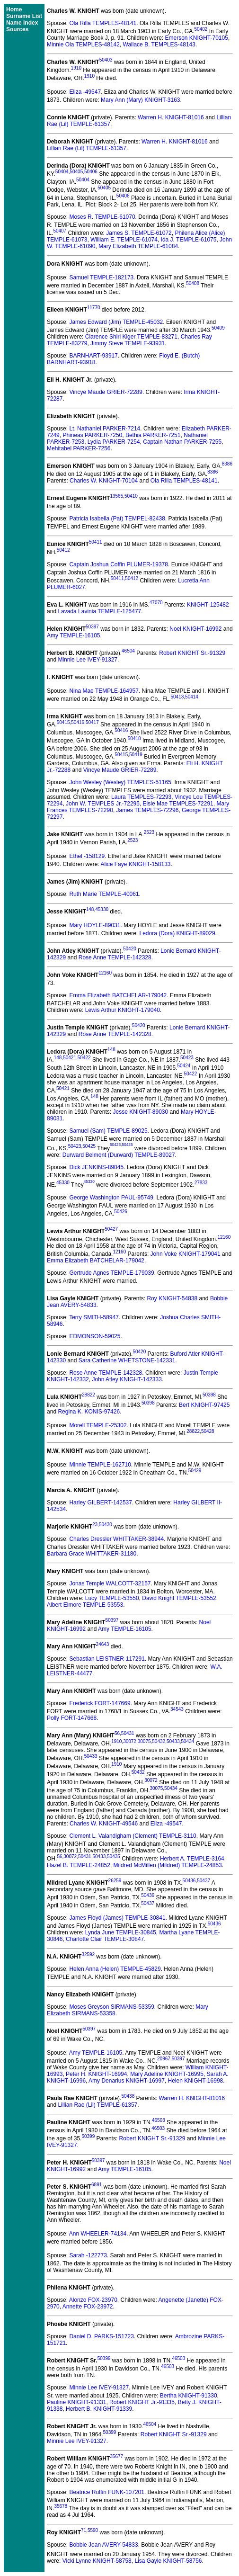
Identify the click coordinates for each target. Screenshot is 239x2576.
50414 (191, 696)
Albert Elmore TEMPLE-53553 (85, 1604)
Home (14, 9)
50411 (95, 542)
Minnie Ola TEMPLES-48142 (83, 44)
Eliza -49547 (85, 92)
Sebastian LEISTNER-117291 (106, 1658)
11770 (93, 307)
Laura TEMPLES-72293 (141, 797)
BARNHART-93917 (93, 355)
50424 (184, 1065)
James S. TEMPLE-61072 (139, 233)
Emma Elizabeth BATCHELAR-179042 (118, 995)
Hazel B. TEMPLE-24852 (78, 1865)
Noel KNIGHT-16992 (195, 629)
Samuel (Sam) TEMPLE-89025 (108, 1130)
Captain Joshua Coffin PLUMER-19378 (118, 564)
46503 (158, 2120)
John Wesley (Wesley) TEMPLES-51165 (120, 782)
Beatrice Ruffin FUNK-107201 (106, 2492)
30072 (129, 1741)
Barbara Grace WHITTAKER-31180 (91, 1553)
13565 (116, 496)
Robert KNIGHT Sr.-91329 (192, 653)
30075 (144, 1741)
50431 (127, 1733)
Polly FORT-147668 (72, 1718)
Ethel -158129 (87, 856)
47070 (156, 602)
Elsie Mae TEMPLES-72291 (178, 803)
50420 (129, 948)
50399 (88, 2136)
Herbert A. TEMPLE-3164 (192, 1858)
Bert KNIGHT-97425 (204, 1405)
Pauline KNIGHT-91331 (76, 2402)
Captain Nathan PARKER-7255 (182, 441)
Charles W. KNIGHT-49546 (104, 1823)
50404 (62, 171)
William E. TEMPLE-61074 (124, 239)
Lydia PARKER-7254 (114, 441)
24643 (102, 1644)
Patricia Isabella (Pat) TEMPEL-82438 (117, 518)
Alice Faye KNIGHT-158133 (135, 864)
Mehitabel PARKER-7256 (79, 448)
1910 (76, 68)
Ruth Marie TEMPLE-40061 (104, 894)
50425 (89, 1146)
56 (117, 1733)
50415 (63, 722)
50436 (189, 1880)
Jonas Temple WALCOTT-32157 (109, 1583)
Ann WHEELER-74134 (97, 2233)
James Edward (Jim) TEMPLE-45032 (116, 322)
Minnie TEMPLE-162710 (100, 1464)
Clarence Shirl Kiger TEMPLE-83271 (131, 336)
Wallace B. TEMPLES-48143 (159, 44)
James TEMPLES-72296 (147, 810)
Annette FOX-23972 (87, 2306)
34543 (177, 1709)
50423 (187, 1057)
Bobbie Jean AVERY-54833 (103, 2544)
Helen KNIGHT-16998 (195, 2080)
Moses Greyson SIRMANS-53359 (111, 2007)
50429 (195, 1470)
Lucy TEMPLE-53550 (112, 1598)
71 (83, 2530)
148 (90, 909)
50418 (134, 738)
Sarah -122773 (87, 2255)
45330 (101, 909)
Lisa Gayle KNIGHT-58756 (168, 2561)
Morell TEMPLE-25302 (97, 1425)
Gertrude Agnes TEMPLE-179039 (111, 1273)
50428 (207, 1431)
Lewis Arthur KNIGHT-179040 (122, 1010)
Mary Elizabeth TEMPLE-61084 (138, 246)
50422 (84, 1057)
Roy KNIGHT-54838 (172, 1298)
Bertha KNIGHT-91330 (188, 2395)
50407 (59, 230)
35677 (116, 2456)
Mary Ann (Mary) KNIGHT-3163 (140, 100)
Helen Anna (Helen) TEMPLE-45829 (114, 1969)
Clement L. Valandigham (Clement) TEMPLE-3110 (132, 1836)
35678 (60, 2506)
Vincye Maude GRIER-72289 (105, 392)
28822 (88, 1394)
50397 (92, 626)
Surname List (24, 16)
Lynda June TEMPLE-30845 (120, 1932)
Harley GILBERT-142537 (100, 1502)
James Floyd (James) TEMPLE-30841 (117, 1917)
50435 (113, 1856)
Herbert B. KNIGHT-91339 (99, 2409)
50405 (76, 171)
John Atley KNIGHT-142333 (126, 1379)
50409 (218, 328)
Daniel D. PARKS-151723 (101, 2336)
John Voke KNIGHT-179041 (185, 1254)
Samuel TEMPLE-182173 (101, 277)
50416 (77, 722)
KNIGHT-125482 (208, 604)
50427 (111, 1229)
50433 (173, 1741)
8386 (227, 463)
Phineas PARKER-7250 (92, 435)
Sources (17, 29)
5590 (93, 2530)
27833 (201, 1183)
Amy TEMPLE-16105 (73, 635)
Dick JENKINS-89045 (96, 1167)
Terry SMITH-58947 (94, 1317)
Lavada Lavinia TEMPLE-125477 (99, 611)
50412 (63, 550)
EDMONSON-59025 (94, 1336)
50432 (158, 1741)
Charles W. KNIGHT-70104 (104, 480)
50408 (192, 283)
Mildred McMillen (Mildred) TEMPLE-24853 (168, 1865)
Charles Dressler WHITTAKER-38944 (116, 1539)
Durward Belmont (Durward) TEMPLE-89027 (118, 1155)
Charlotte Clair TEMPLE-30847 (105, 1939)
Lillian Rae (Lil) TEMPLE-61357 (86, 148)
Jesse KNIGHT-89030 (140, 1112)
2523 (149, 832)
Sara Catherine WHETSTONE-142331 (127, 1360)
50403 (106, 60)
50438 (127, 2096)
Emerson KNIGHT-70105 (196, 38)
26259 (115, 1880)
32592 (88, 1954)
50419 (135, 754)
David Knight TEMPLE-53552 (179, 1598)
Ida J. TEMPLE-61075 (189, 239)
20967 (163, 2058)
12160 (105, 972)
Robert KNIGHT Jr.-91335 (142, 2402)
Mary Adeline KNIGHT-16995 (167, 2074)
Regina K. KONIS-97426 (89, 1411)
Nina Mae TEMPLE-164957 (104, 691)
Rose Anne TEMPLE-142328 (115, 957)
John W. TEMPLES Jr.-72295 (103, 803)
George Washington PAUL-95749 (111, 1197)
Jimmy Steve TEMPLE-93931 (127, 343)
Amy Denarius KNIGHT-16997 (127, 2080)
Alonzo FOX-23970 (93, 2300)
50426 (120, 1211)
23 (94, 1524)
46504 (128, 650)
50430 (105, 1524)
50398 (209, 1394)
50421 (69, 1057)
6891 (96, 2184)
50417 (92, 722)
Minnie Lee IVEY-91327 (87, 659)
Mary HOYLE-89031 (94, 925)
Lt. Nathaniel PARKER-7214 (104, 428)
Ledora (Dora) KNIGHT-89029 (177, 933)
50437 (203, 1880)
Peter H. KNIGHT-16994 (96, 2074)
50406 (90, 171)
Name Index (22, 22)
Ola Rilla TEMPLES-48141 (102, 23)
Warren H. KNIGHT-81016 (171, 117)
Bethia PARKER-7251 (153, 435)
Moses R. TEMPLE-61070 (102, 217)
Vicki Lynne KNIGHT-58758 (97, 2561)
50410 (131, 496)
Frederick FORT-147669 (99, 1703)
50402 (201, 29)
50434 (188, 1741)
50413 (177, 696)
